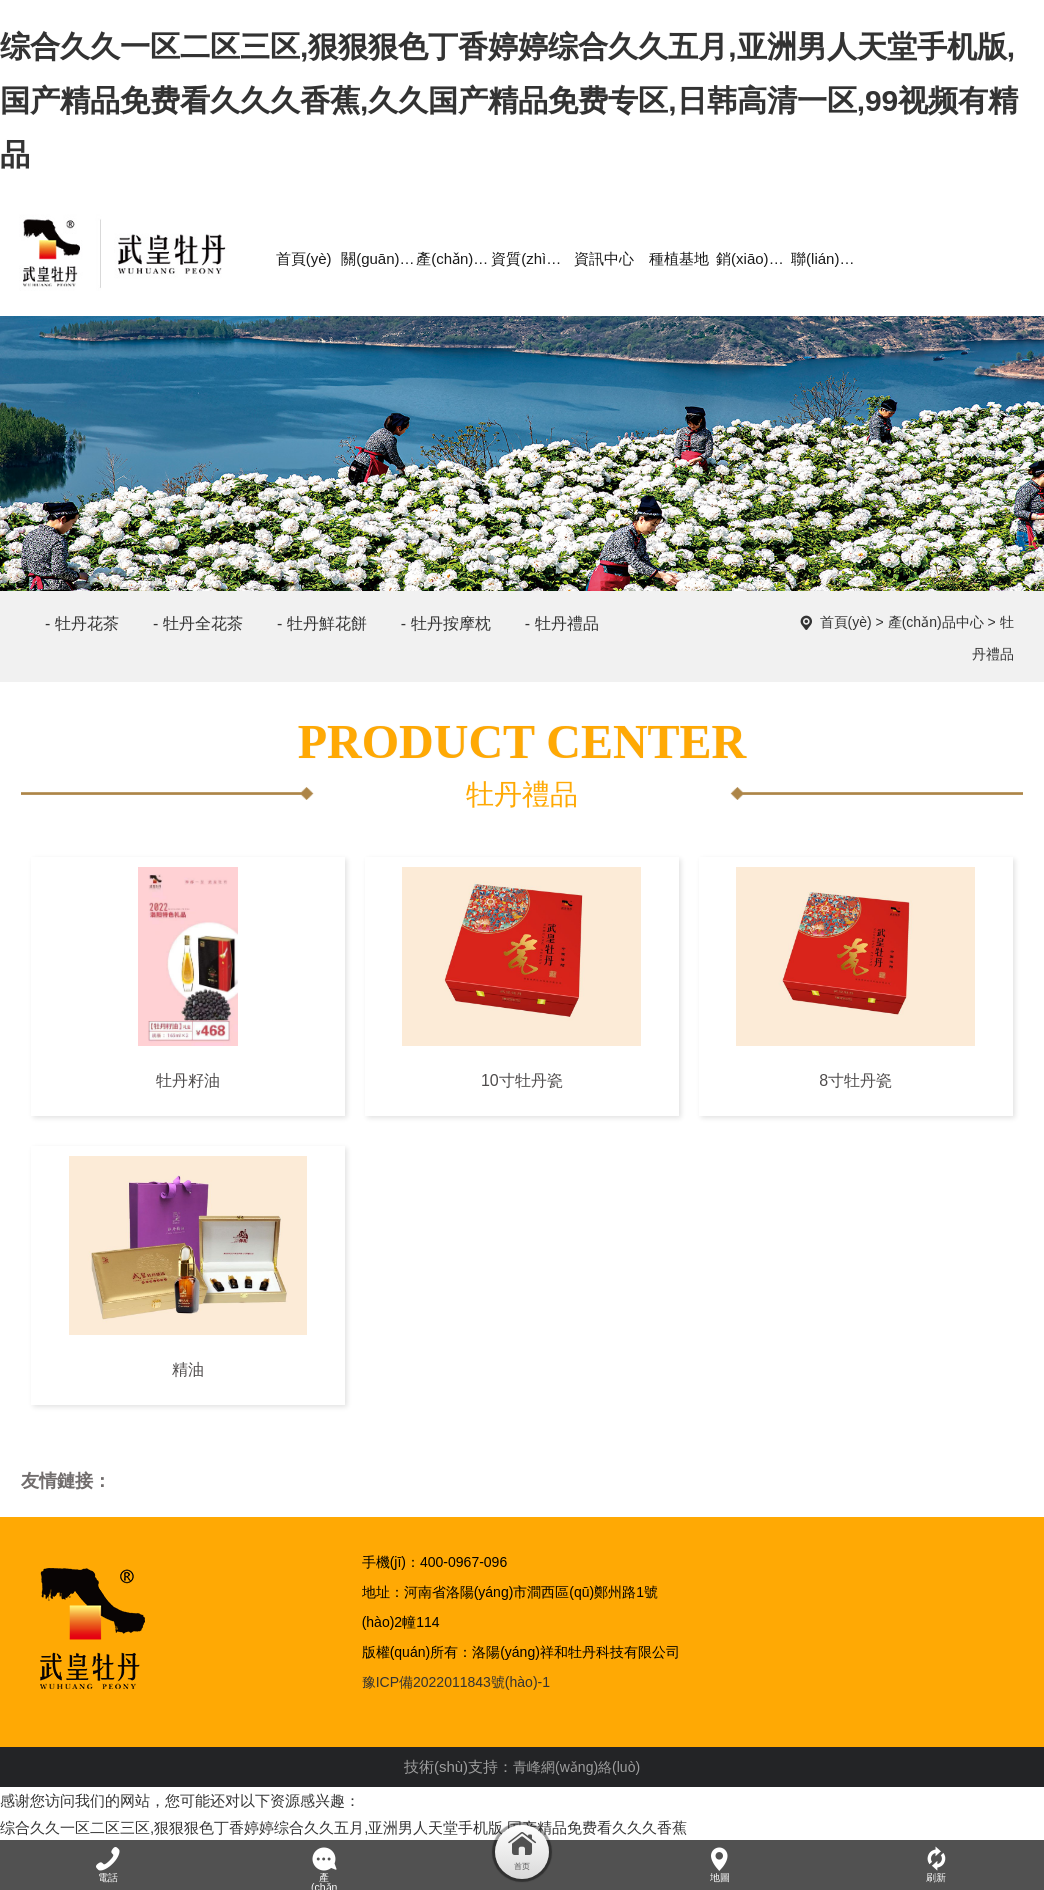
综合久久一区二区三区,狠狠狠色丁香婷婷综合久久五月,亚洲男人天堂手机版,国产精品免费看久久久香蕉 (344, 1822)
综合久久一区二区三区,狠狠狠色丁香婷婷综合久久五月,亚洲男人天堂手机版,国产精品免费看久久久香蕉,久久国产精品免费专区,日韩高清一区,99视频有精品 (509, 100)
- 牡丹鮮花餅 (322, 617)
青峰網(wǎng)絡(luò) (576, 1762)
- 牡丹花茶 (82, 617)
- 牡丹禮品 (562, 617)
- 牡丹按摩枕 (446, 617)
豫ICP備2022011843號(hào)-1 (456, 1677)
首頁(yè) (846, 617)
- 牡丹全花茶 (198, 617)
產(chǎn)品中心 (936, 617)
